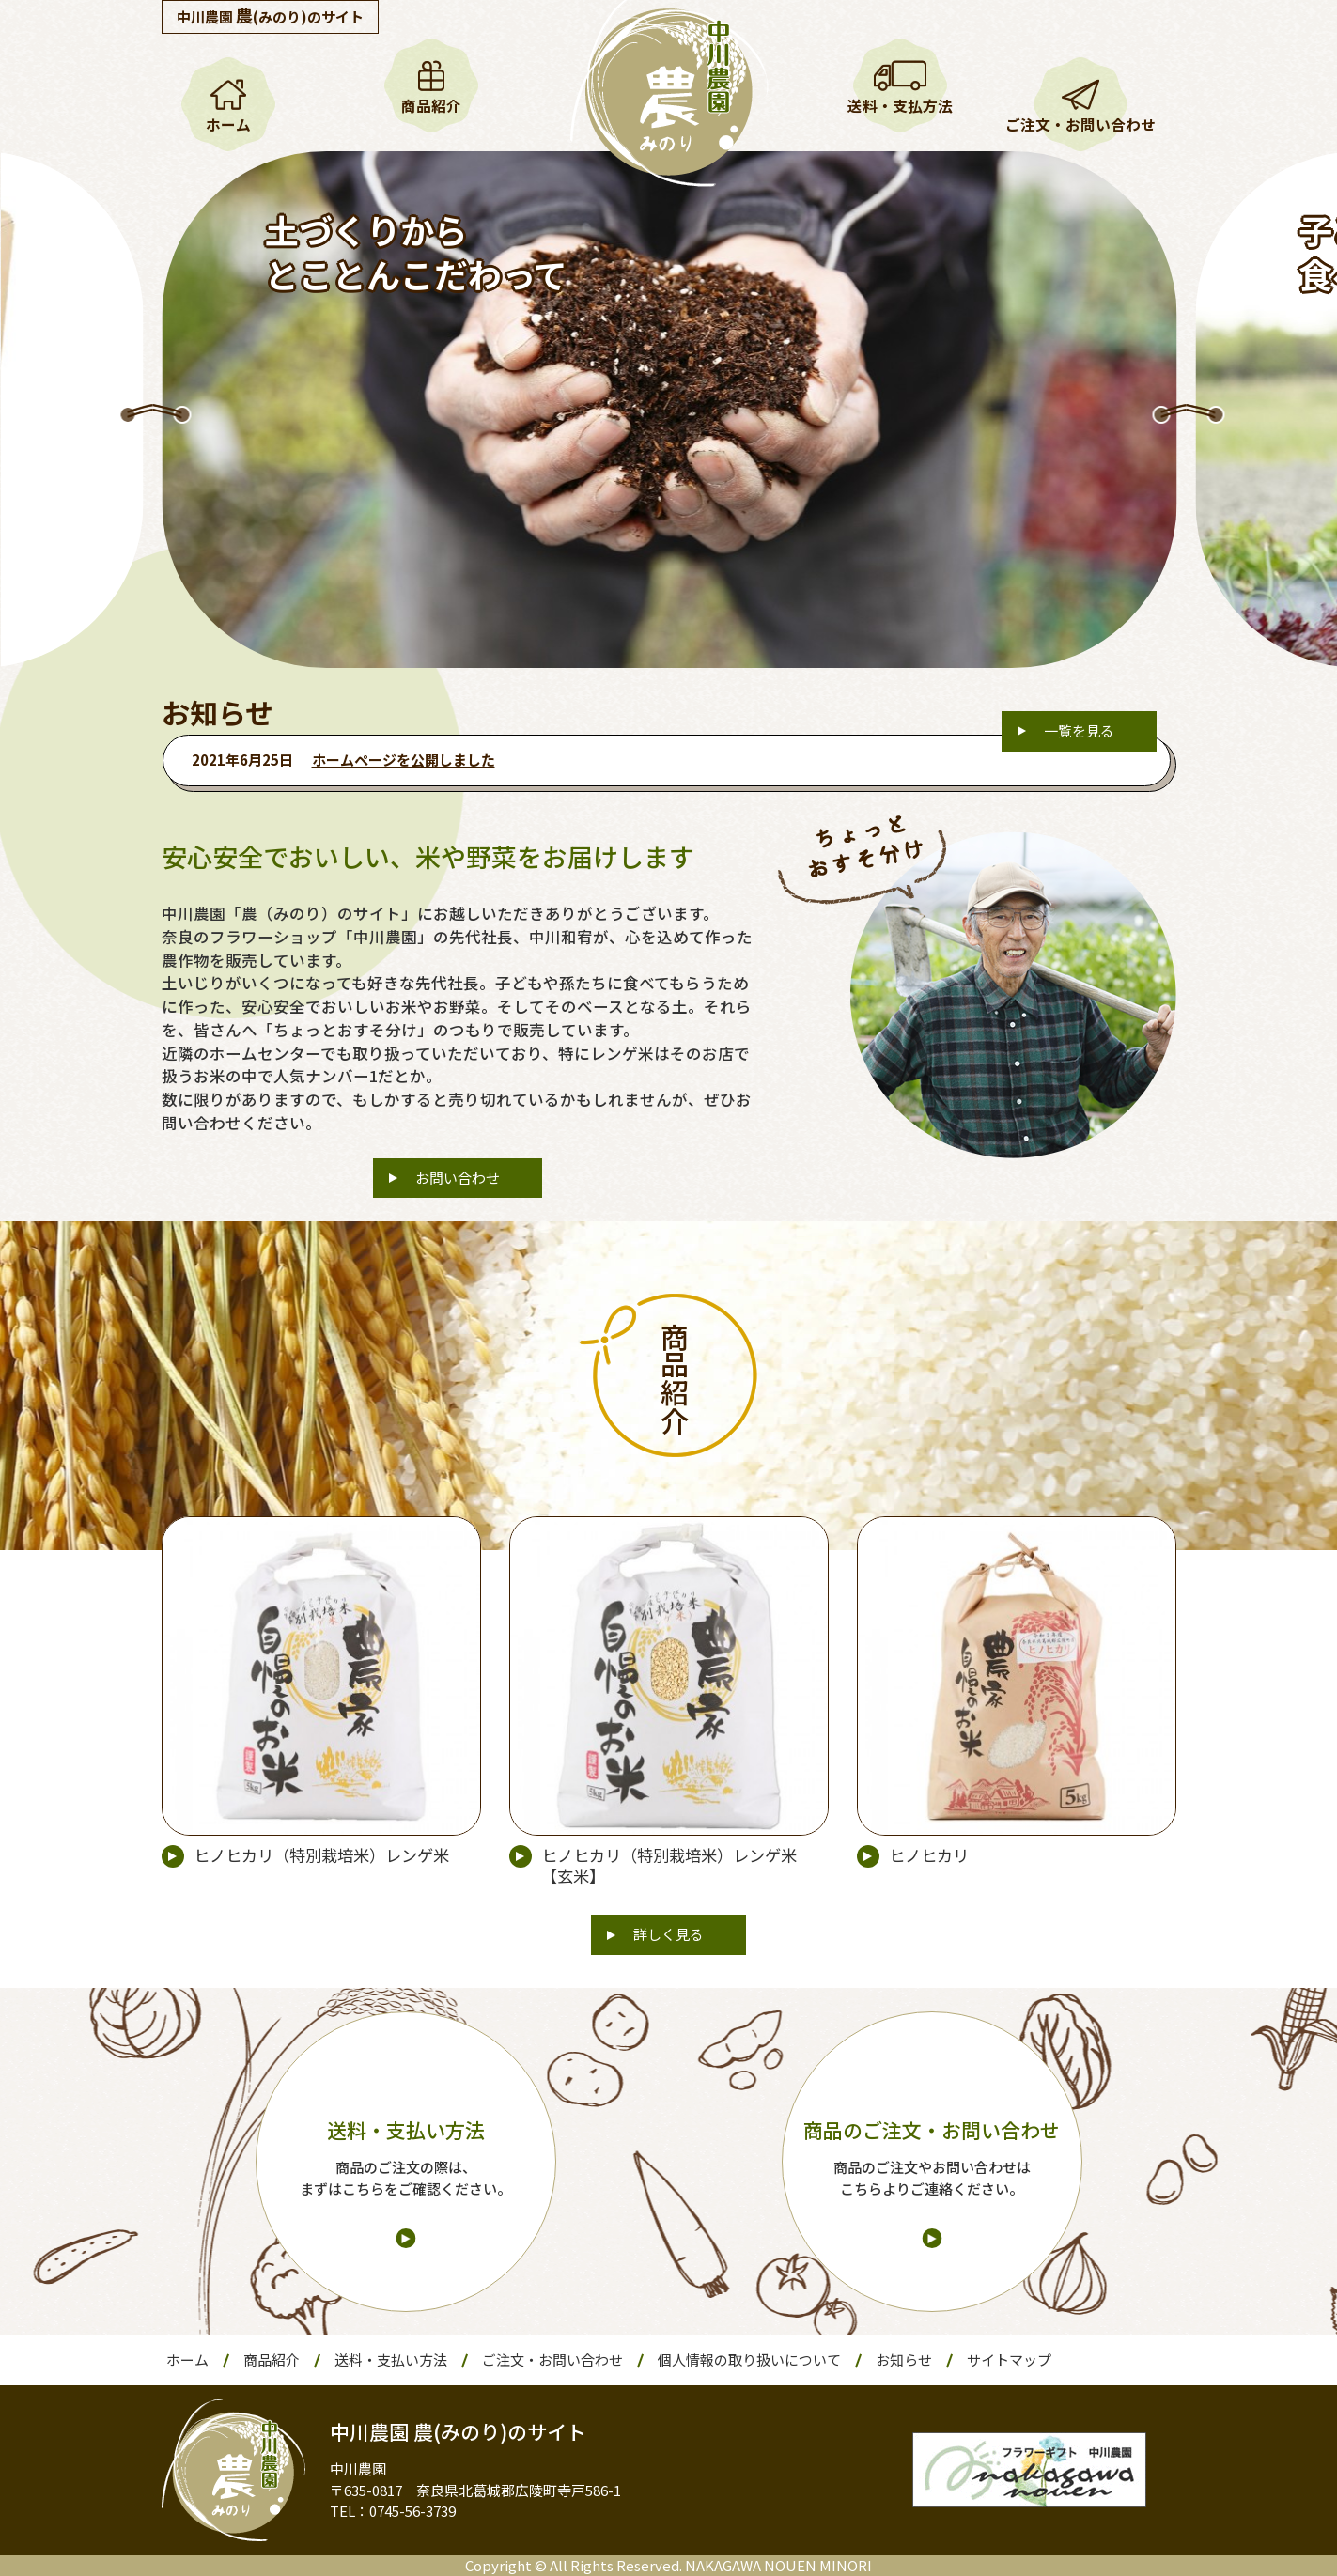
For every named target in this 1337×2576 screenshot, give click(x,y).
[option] (669, 409)
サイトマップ (1009, 2359)
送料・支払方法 (900, 105)
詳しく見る (668, 1934)
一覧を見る (1079, 730)
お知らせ (904, 2359)
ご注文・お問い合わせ (1080, 124)
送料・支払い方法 (390, 2359)
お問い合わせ (457, 1177)
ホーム (228, 124)
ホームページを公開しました (403, 759)
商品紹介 (431, 105)
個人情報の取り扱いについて (749, 2359)
